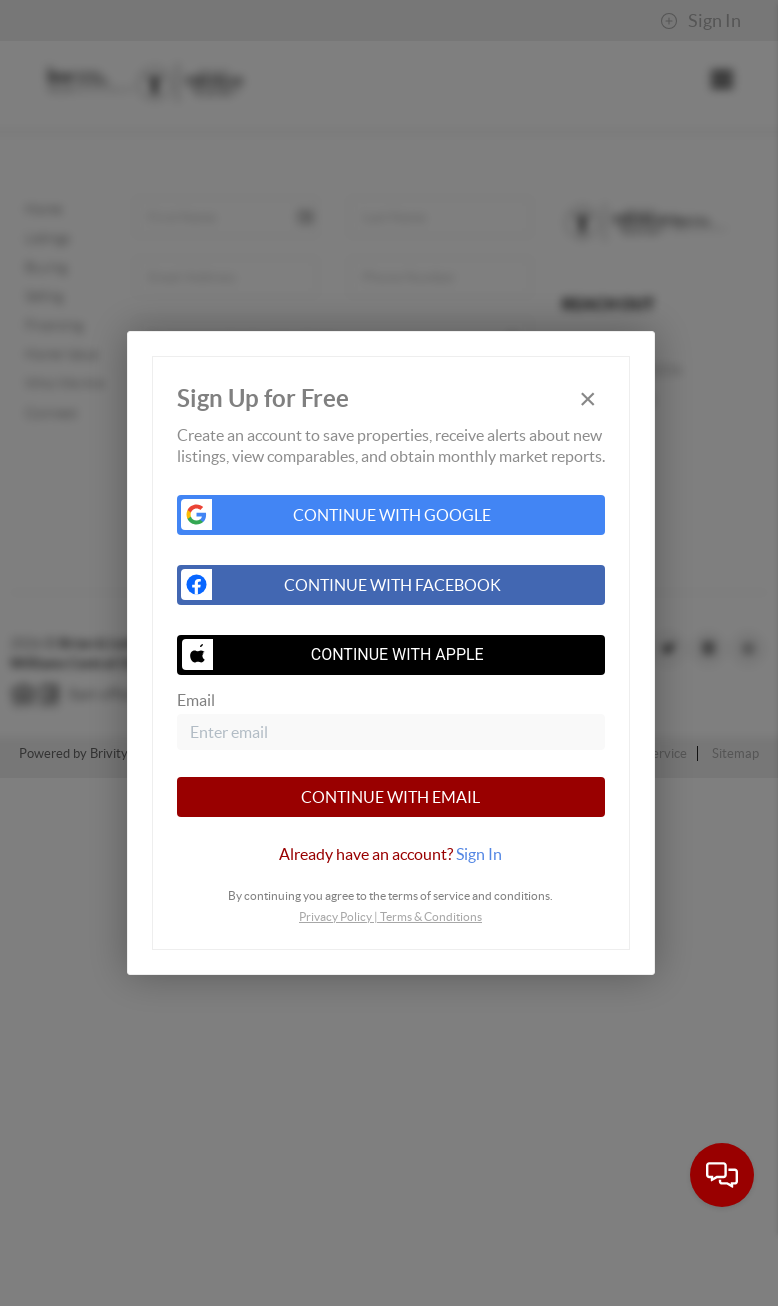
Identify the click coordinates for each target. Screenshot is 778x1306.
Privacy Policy (335, 916)
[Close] (588, 398)
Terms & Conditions (431, 916)
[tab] (391, 854)
